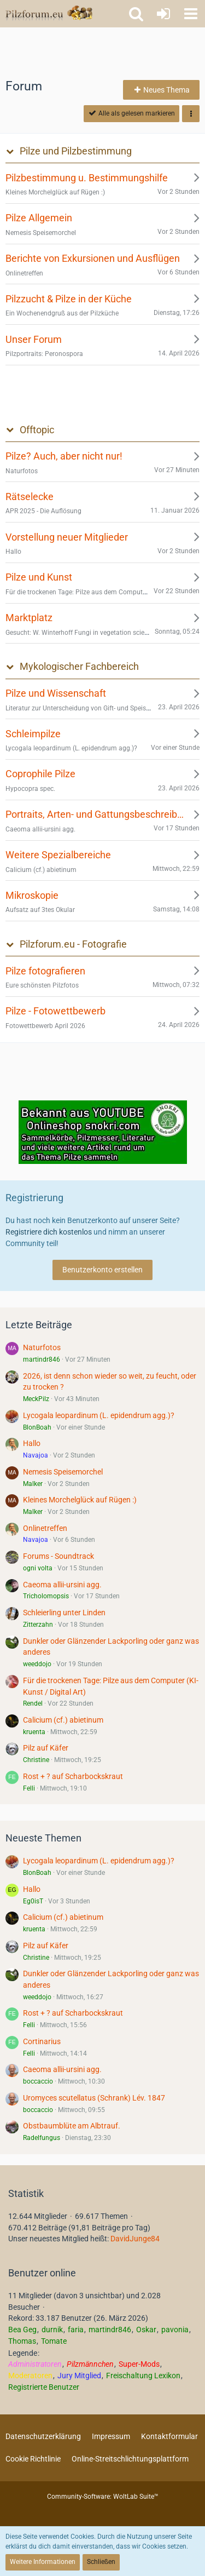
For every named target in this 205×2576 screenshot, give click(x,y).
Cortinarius (42, 2041)
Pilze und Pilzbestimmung (76, 151)
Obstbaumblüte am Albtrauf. (71, 2125)
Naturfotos (42, 1347)
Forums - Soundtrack (58, 1556)
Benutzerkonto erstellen (102, 1269)
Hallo (31, 1443)
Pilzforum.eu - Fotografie (73, 944)
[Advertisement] (102, 52)
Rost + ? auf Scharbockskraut (73, 1776)
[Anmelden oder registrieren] (163, 14)
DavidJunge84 (135, 2238)
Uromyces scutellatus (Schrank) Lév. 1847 (94, 2097)
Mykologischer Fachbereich (79, 666)
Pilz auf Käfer (45, 1747)
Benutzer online (42, 2273)
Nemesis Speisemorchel (63, 1471)
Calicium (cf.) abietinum (63, 1720)
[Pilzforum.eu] (49, 14)
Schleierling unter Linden (64, 1612)
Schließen (101, 2562)
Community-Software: (103, 2496)
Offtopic (37, 429)
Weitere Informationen (42, 2562)
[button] (191, 14)
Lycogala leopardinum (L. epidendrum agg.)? (98, 1415)
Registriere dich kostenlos (48, 1231)
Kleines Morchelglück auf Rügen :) (80, 1499)
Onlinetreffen (45, 1528)
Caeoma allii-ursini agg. (62, 1584)
